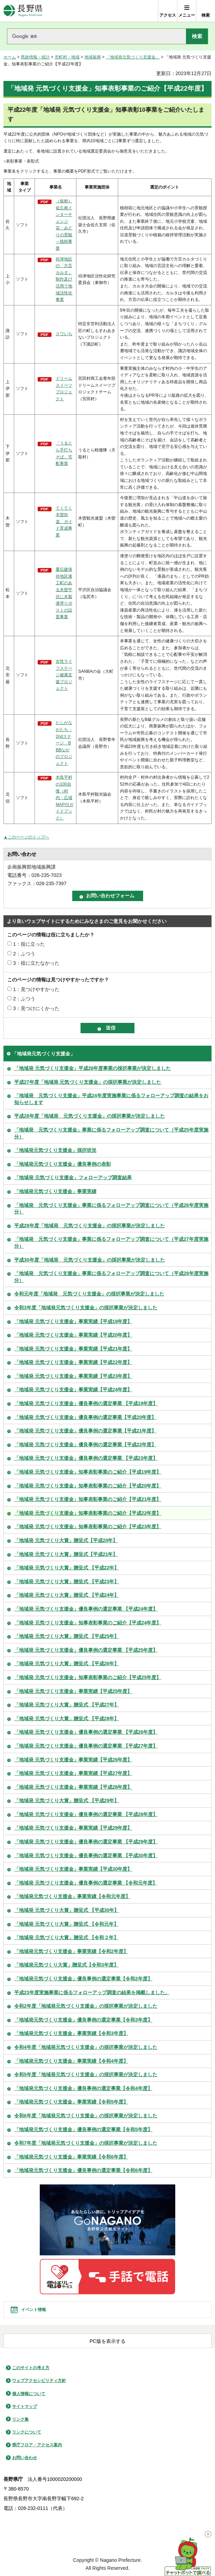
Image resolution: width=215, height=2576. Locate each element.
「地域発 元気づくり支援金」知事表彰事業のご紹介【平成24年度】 (87, 1622)
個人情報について (28, 2393)
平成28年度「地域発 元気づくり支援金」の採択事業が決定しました (89, 1116)
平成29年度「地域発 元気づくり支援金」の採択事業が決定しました (89, 1225)
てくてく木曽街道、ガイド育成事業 (64, 522)
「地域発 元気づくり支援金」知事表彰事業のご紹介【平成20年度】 (87, 1485)
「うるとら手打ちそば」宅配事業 (64, 453)
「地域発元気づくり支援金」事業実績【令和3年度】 (71, 2033)
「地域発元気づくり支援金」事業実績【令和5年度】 (71, 2102)
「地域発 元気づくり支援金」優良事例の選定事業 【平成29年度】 (86, 1841)
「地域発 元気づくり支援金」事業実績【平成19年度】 (73, 1321)
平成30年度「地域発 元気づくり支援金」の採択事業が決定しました (89, 1260)
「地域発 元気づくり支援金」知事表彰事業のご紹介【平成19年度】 (87, 1472)
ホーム (9, 57)
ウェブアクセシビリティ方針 (39, 2380)
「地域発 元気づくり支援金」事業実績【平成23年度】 (73, 1376)
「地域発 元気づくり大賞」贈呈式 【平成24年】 (66, 1595)
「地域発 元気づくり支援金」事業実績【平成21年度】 (73, 1348)
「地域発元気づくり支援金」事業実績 (55, 1191)
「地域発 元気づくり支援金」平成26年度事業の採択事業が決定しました (92, 1068)
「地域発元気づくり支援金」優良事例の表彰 (62, 1164)
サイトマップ (24, 2406)
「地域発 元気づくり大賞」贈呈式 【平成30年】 (66, 1910)
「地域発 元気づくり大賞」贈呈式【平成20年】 (66, 1540)
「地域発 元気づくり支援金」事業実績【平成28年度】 (73, 1787)
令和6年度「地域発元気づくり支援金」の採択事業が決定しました (85, 2115)
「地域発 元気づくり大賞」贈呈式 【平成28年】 (66, 1718)
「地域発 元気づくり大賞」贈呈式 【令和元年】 (66, 1924)
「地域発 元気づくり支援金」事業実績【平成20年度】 (73, 1335)
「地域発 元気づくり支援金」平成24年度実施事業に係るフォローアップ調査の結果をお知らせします (111, 1099)
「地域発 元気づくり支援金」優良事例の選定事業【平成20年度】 (85, 1417)
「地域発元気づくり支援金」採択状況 (55, 1150)
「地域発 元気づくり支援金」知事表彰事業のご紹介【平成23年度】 (87, 1526)
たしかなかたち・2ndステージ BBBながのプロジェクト (64, 743)
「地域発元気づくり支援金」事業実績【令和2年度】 (71, 1951)
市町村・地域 (67, 57)
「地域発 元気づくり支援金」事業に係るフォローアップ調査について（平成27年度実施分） (111, 1242)
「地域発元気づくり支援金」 (133, 57)
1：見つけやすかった (36, 989)
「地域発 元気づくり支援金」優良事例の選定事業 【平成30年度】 (86, 1855)
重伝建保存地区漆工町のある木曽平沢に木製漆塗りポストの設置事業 (64, 593)
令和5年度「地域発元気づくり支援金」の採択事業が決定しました (85, 2074)
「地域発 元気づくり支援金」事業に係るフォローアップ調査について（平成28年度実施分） (111, 1277)
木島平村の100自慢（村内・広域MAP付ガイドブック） (64, 798)
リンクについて (26, 2432)
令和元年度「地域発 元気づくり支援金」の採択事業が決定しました (89, 1293)
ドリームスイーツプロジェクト (64, 388)
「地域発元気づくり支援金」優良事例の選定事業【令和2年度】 (83, 1978)
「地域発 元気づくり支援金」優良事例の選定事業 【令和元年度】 (85, 1883)
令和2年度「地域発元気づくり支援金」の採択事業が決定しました (85, 2006)
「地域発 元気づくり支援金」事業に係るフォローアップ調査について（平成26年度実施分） (111, 1208)
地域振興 (92, 57)
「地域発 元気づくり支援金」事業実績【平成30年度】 (73, 1869)
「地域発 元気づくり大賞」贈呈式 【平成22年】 (66, 1567)
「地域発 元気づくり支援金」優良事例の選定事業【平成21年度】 (85, 1430)
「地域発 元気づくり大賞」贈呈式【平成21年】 (66, 1554)
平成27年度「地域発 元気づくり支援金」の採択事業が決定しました (87, 1082)
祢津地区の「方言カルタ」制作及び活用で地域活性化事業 (64, 279)
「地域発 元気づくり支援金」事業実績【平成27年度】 (73, 1773)
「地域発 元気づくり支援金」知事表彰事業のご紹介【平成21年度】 (87, 1499)
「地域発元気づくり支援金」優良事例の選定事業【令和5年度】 (83, 2129)
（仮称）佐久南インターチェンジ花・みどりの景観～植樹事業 (64, 225)
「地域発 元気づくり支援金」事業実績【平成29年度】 (73, 1828)
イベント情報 (33, 2309)
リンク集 (20, 2419)
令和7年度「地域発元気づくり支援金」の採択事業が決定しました (85, 2143)
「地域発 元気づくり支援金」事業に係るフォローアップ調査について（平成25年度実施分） (111, 1133)
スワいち (64, 333)
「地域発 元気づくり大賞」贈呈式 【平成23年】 (66, 1581)
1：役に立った (29, 944)
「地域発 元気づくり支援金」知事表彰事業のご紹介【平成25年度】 (87, 1677)
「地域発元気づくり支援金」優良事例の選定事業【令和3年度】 (83, 2020)
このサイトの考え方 (30, 2367)
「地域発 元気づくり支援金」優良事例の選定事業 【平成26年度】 (86, 1732)
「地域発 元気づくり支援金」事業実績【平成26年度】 (73, 1759)
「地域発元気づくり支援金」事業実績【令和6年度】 (71, 2157)
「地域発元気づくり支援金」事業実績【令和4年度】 (71, 2061)
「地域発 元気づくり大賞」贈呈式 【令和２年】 (66, 1937)
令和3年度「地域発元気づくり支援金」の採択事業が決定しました (85, 1307)
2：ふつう (24, 953)
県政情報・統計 (35, 57)
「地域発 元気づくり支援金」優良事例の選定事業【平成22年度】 (85, 1444)
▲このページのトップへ (26, 837)
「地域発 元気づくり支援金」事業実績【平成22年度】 (73, 1362)
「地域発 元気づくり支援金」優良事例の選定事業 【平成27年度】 (86, 1746)
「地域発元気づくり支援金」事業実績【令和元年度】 (72, 1896)
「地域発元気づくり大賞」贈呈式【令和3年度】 (66, 1965)
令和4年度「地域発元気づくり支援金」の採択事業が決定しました (85, 2047)
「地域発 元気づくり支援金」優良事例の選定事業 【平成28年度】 (86, 1814)
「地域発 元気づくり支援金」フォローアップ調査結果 (73, 1177)
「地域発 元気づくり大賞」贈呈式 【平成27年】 (66, 1704)
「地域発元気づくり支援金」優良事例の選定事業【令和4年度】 (83, 2088)
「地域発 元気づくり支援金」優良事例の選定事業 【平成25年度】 (86, 1650)
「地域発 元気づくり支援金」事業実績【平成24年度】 (73, 1389)
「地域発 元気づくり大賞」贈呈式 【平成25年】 (66, 1636)
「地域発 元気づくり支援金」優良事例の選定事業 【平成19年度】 (86, 1403)
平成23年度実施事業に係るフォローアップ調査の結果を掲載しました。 (92, 1992)
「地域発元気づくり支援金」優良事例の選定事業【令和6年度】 (83, 2170)
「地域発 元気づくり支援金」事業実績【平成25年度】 (73, 1691)
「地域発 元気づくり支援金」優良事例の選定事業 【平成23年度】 (86, 1458)
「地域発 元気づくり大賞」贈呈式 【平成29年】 (66, 1800)
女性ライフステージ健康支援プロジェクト (64, 675)
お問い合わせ (24, 2457)
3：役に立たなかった (36, 963)
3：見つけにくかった (36, 1008)
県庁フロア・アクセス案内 (37, 2444)
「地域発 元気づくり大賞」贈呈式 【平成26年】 (66, 1663)
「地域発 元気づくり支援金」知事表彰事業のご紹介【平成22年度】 (87, 1513)
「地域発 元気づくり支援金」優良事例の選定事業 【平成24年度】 (86, 1609)
